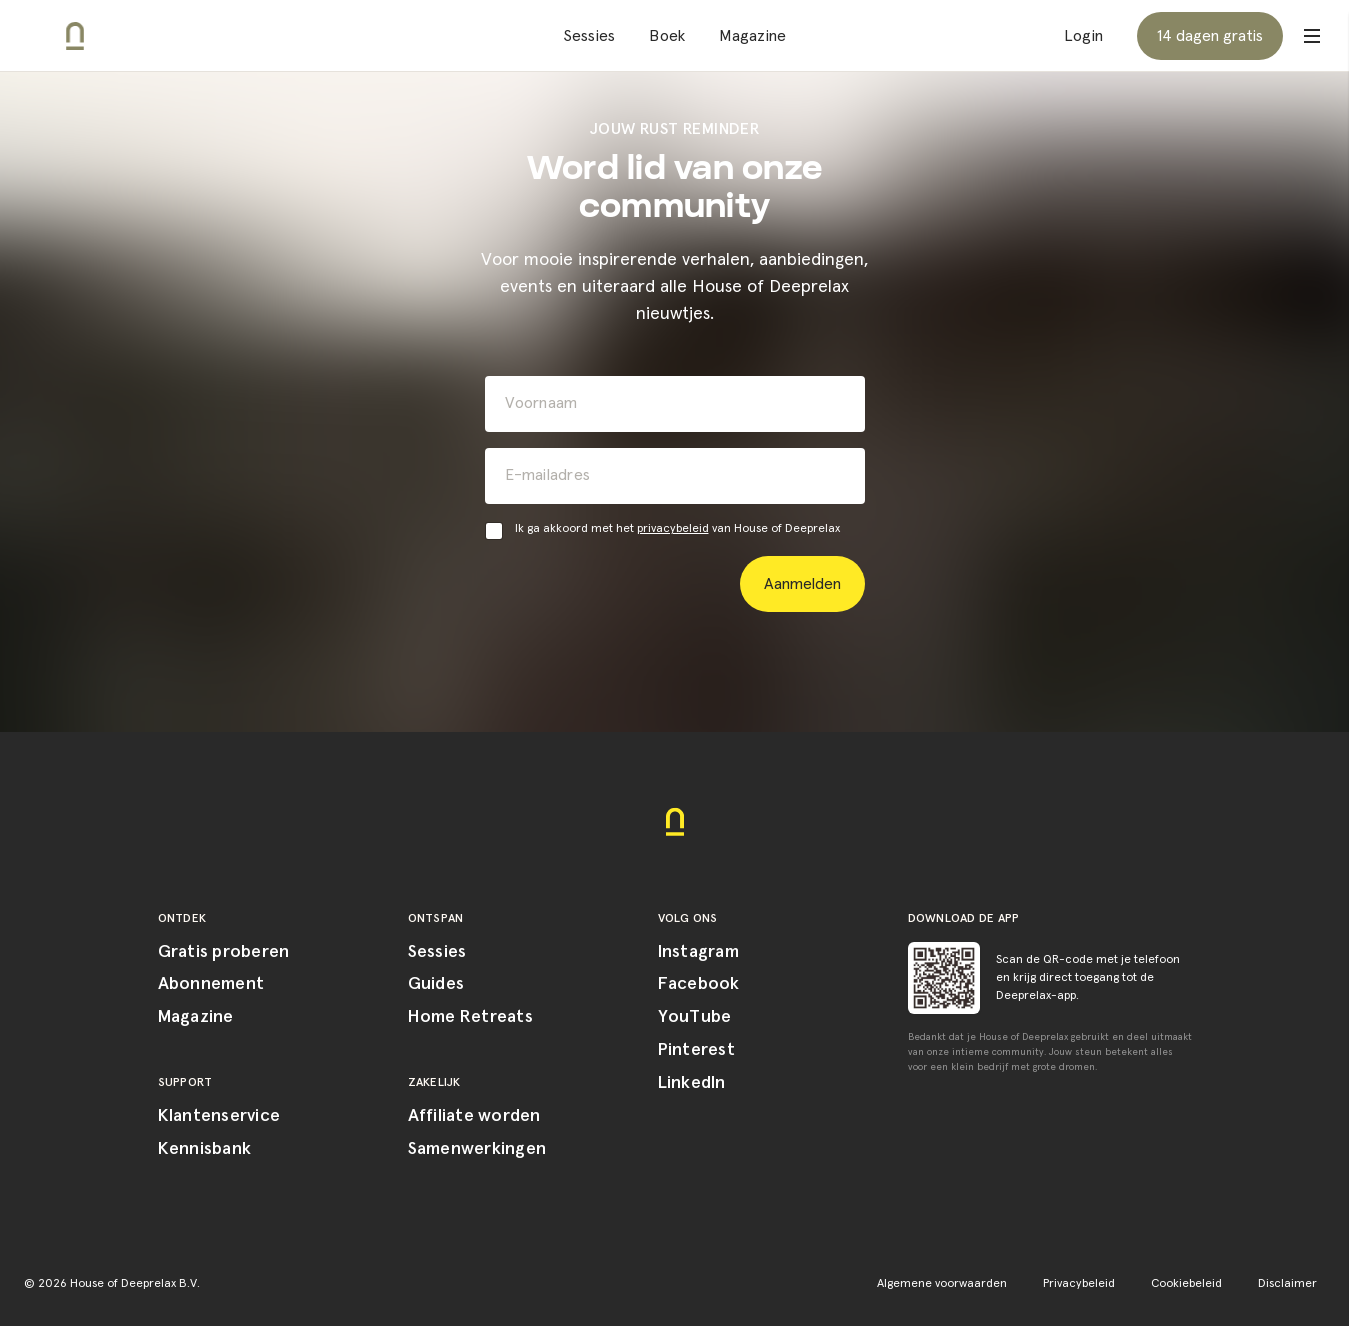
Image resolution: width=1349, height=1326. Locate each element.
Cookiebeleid (1186, 1284)
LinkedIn (692, 1083)
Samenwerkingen (477, 1149)
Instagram (698, 952)
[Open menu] (1312, 36)
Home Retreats (470, 1017)
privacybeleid (673, 529)
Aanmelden (802, 584)
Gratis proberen (224, 952)
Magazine (752, 36)
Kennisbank (205, 1149)
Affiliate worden (474, 1116)
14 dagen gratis (1210, 36)
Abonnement (211, 984)
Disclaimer (1287, 1284)
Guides (436, 984)
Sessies (589, 36)
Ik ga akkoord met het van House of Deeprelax (677, 529)
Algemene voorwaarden (942, 1284)
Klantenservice (219, 1116)
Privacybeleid (1079, 1284)
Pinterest (696, 1050)
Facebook (699, 984)
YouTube (695, 1017)
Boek (667, 36)
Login (1083, 36)
